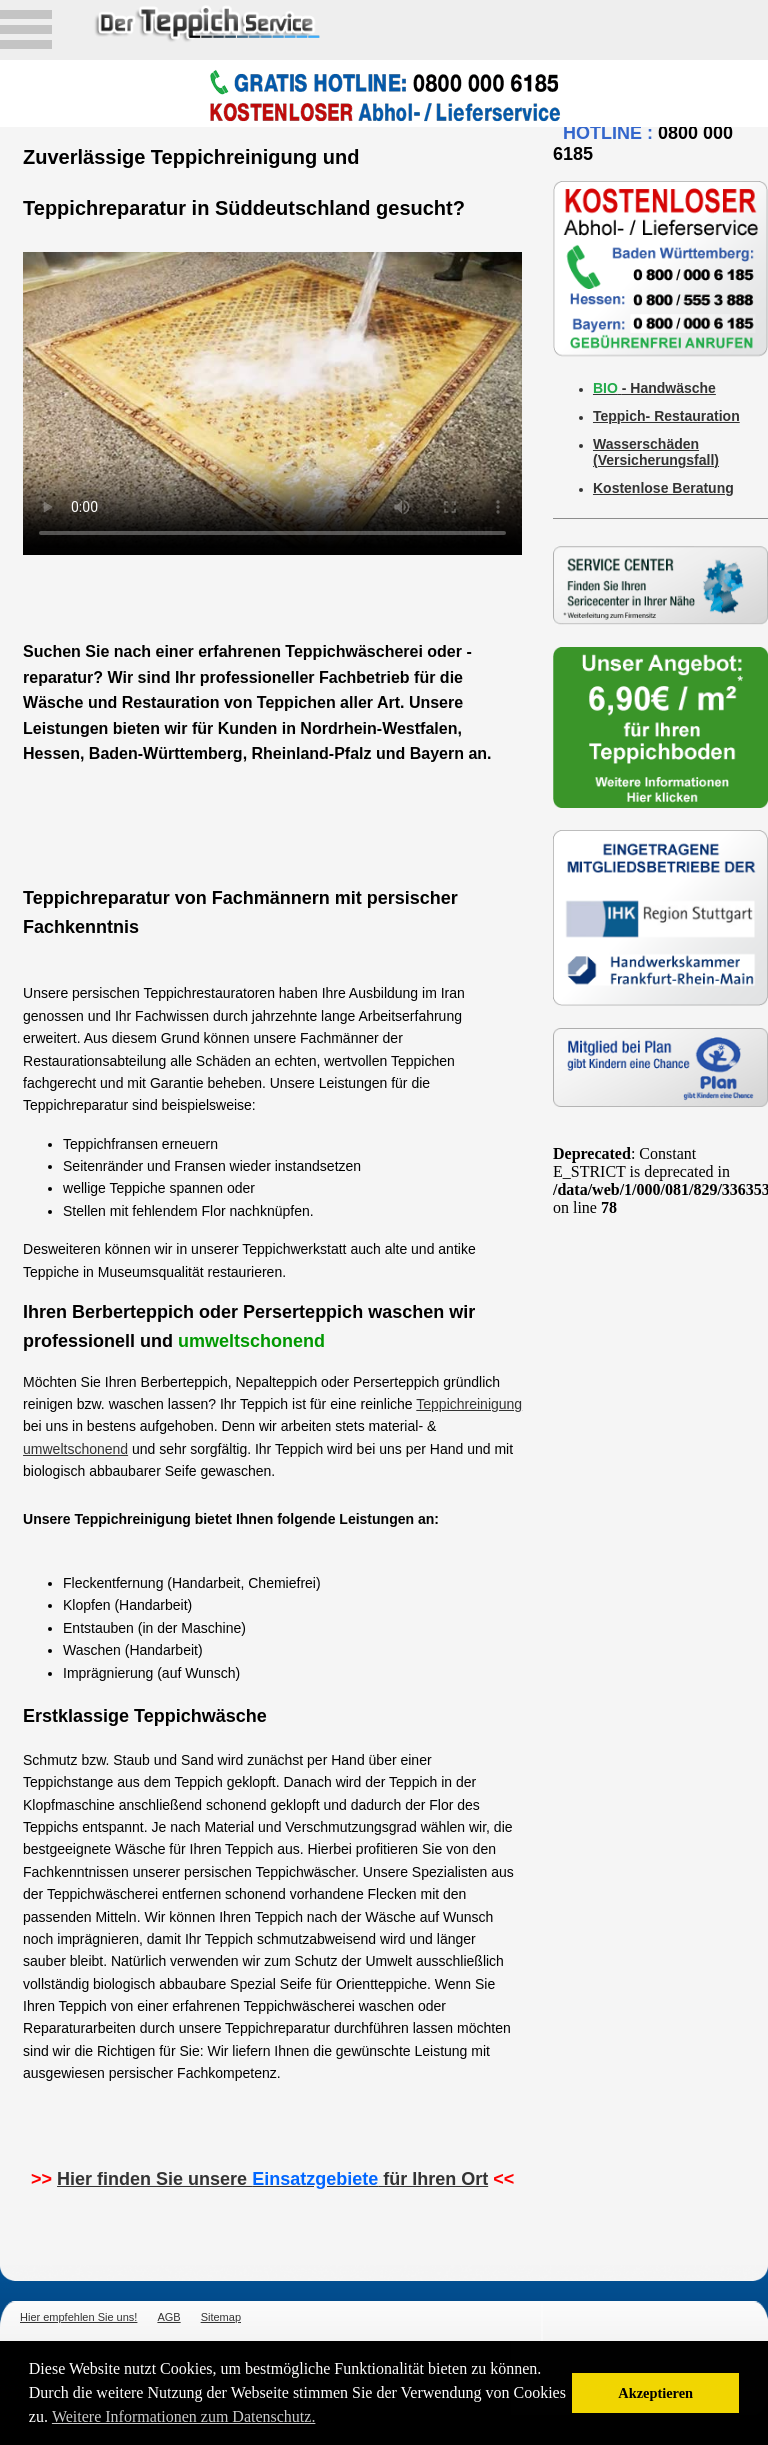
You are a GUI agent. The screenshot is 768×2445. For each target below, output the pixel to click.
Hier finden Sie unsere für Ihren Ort (272, 2179)
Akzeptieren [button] (655, 2393)
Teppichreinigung (469, 1404)
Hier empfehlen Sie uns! (78, 2317)
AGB (168, 2317)
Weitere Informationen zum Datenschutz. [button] (184, 2416)
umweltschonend (75, 1449)
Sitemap (221, 2317)
